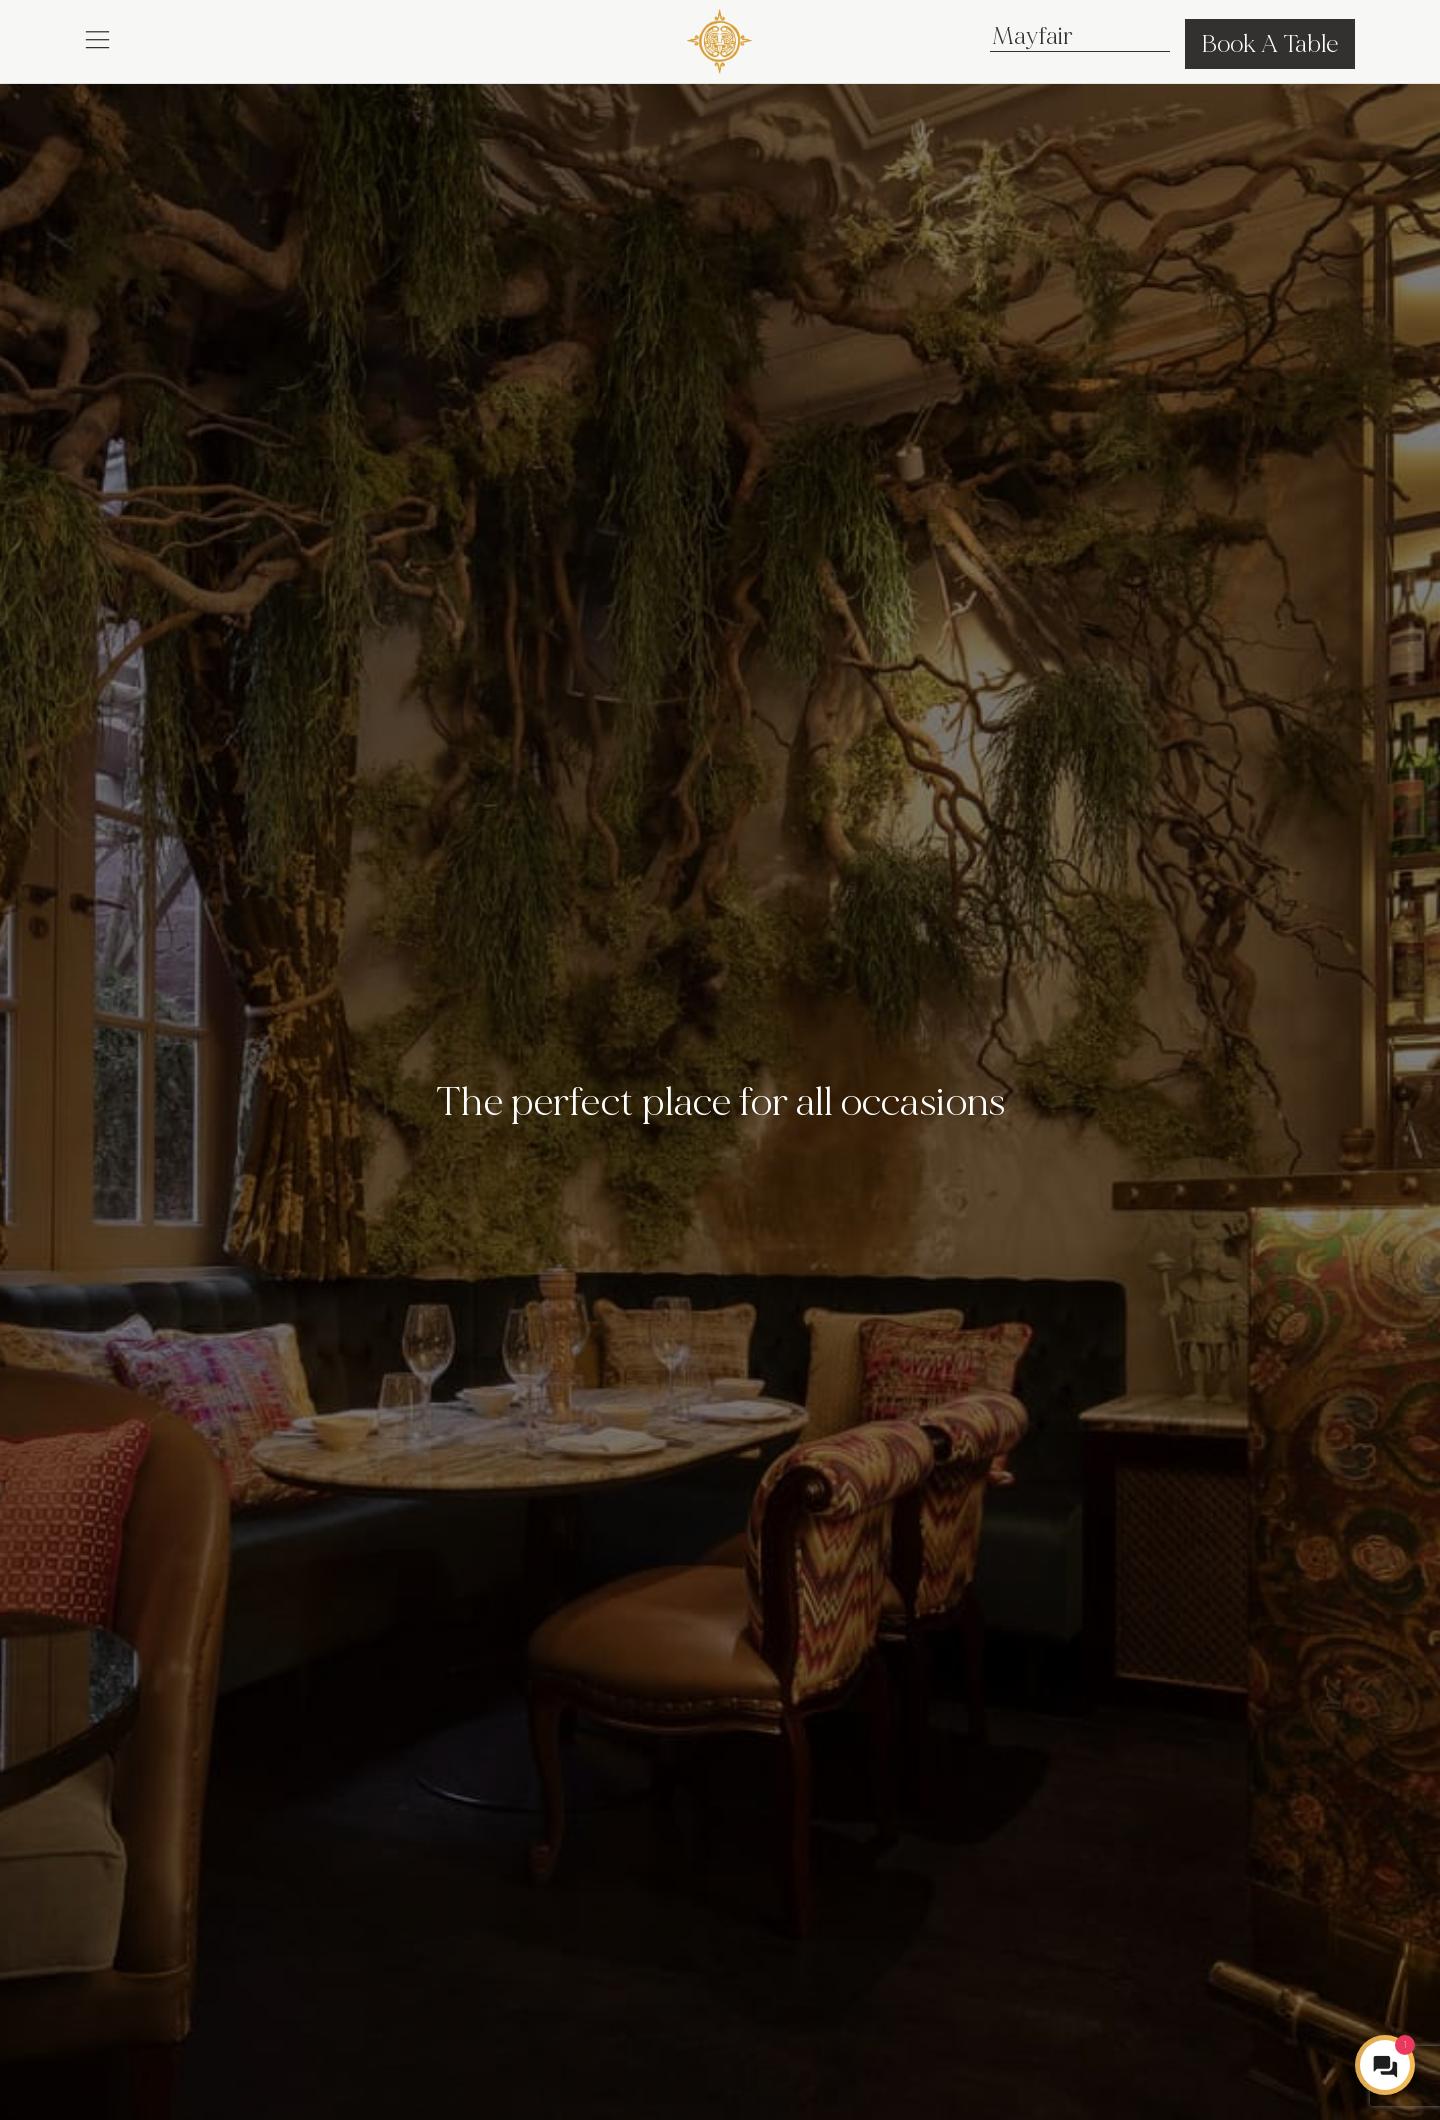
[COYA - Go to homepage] (719, 37)
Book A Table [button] (1270, 44)
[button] (97, 38)
